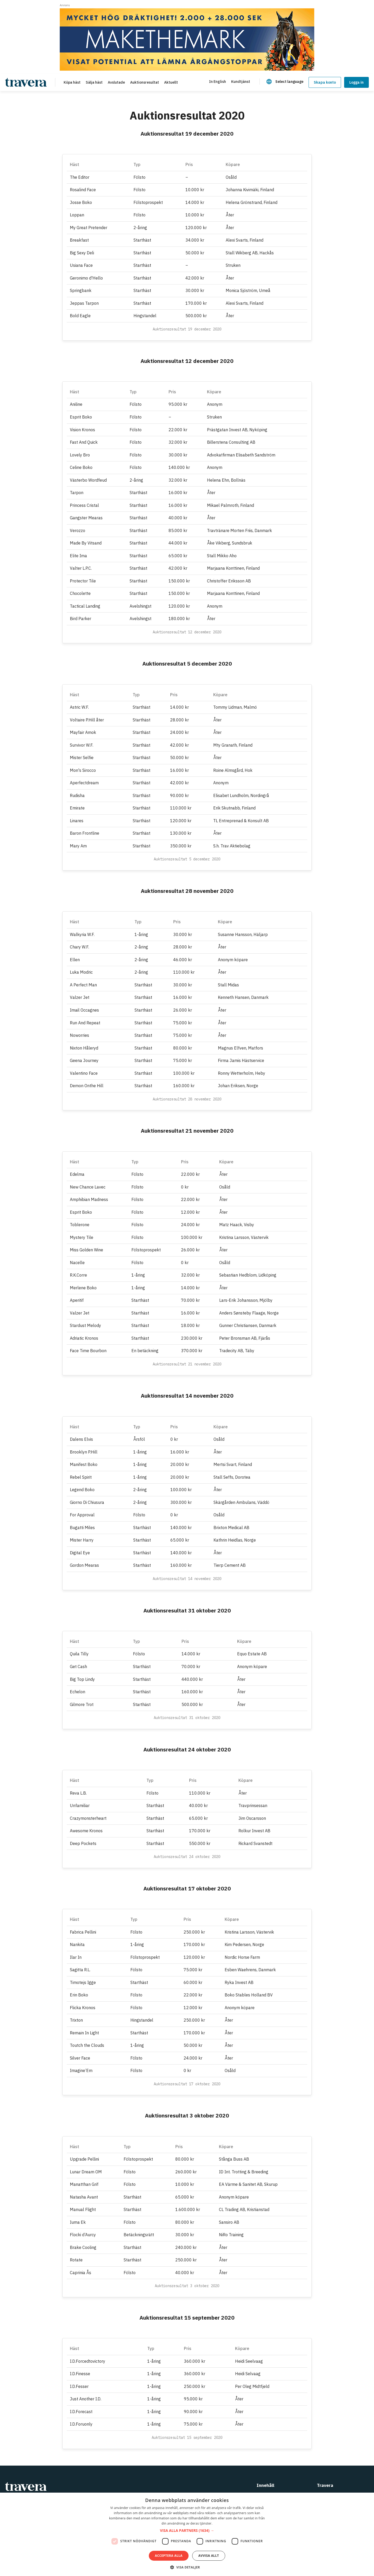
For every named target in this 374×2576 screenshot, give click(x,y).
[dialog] (187, 2534)
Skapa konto (325, 82)
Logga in (356, 82)
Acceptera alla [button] (169, 2555)
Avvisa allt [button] (208, 2555)
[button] (187, 2530)
